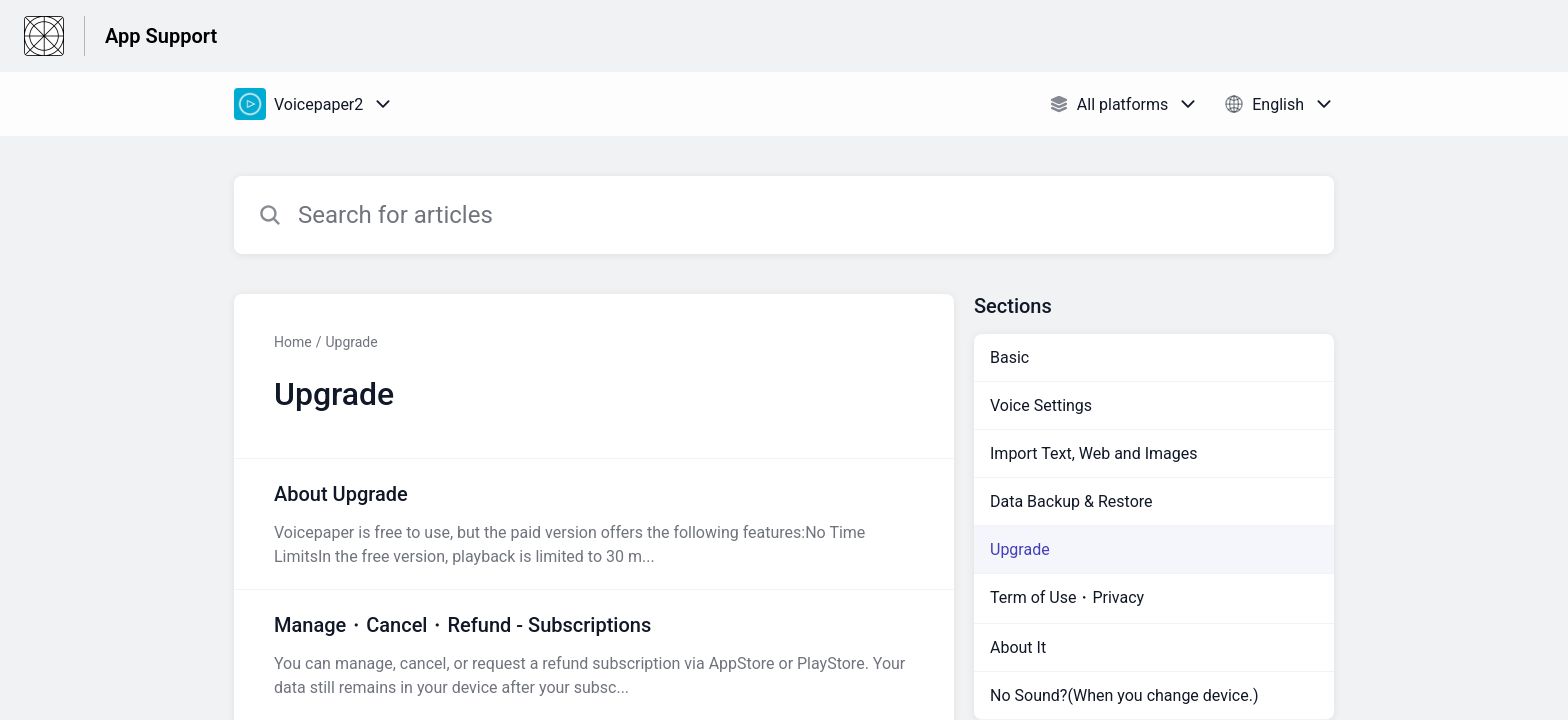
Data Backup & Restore (1071, 501)
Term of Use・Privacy (1067, 597)
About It (1018, 647)
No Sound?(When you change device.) (1124, 695)
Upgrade (351, 342)
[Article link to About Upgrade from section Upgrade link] (594, 524)
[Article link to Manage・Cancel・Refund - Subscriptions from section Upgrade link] (594, 655)
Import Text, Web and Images (1093, 453)
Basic (1009, 357)
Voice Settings (1041, 405)
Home (293, 342)
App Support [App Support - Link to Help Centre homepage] (161, 36)
